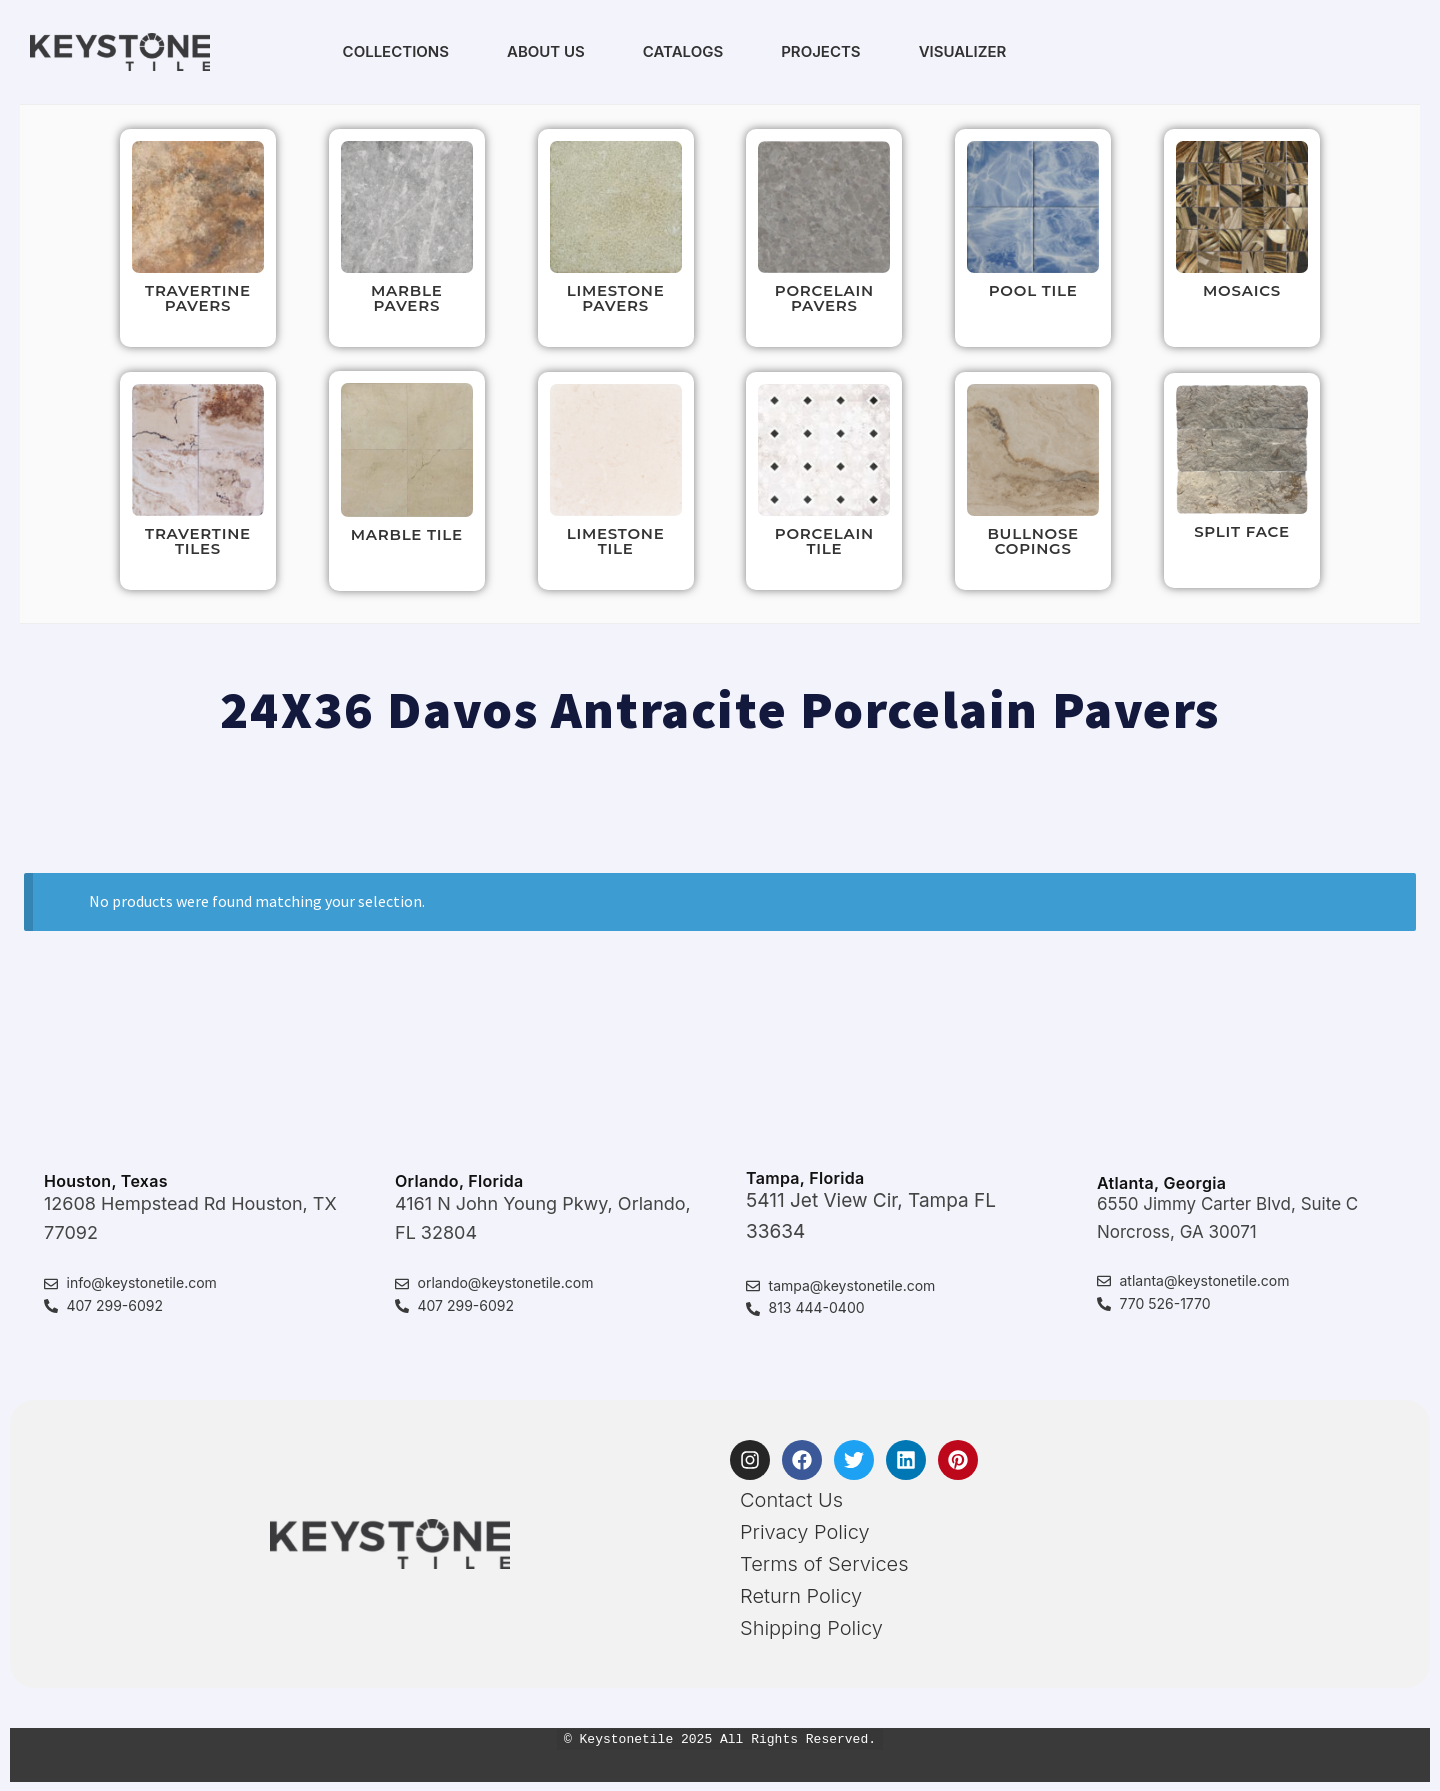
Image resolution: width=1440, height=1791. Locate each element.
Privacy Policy (805, 1532)
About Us (546, 51)
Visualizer (963, 51)
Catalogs (683, 51)
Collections (396, 51)
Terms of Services (824, 1564)
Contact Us (791, 1500)
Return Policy (801, 1596)
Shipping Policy (811, 1628)
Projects (820, 51)
